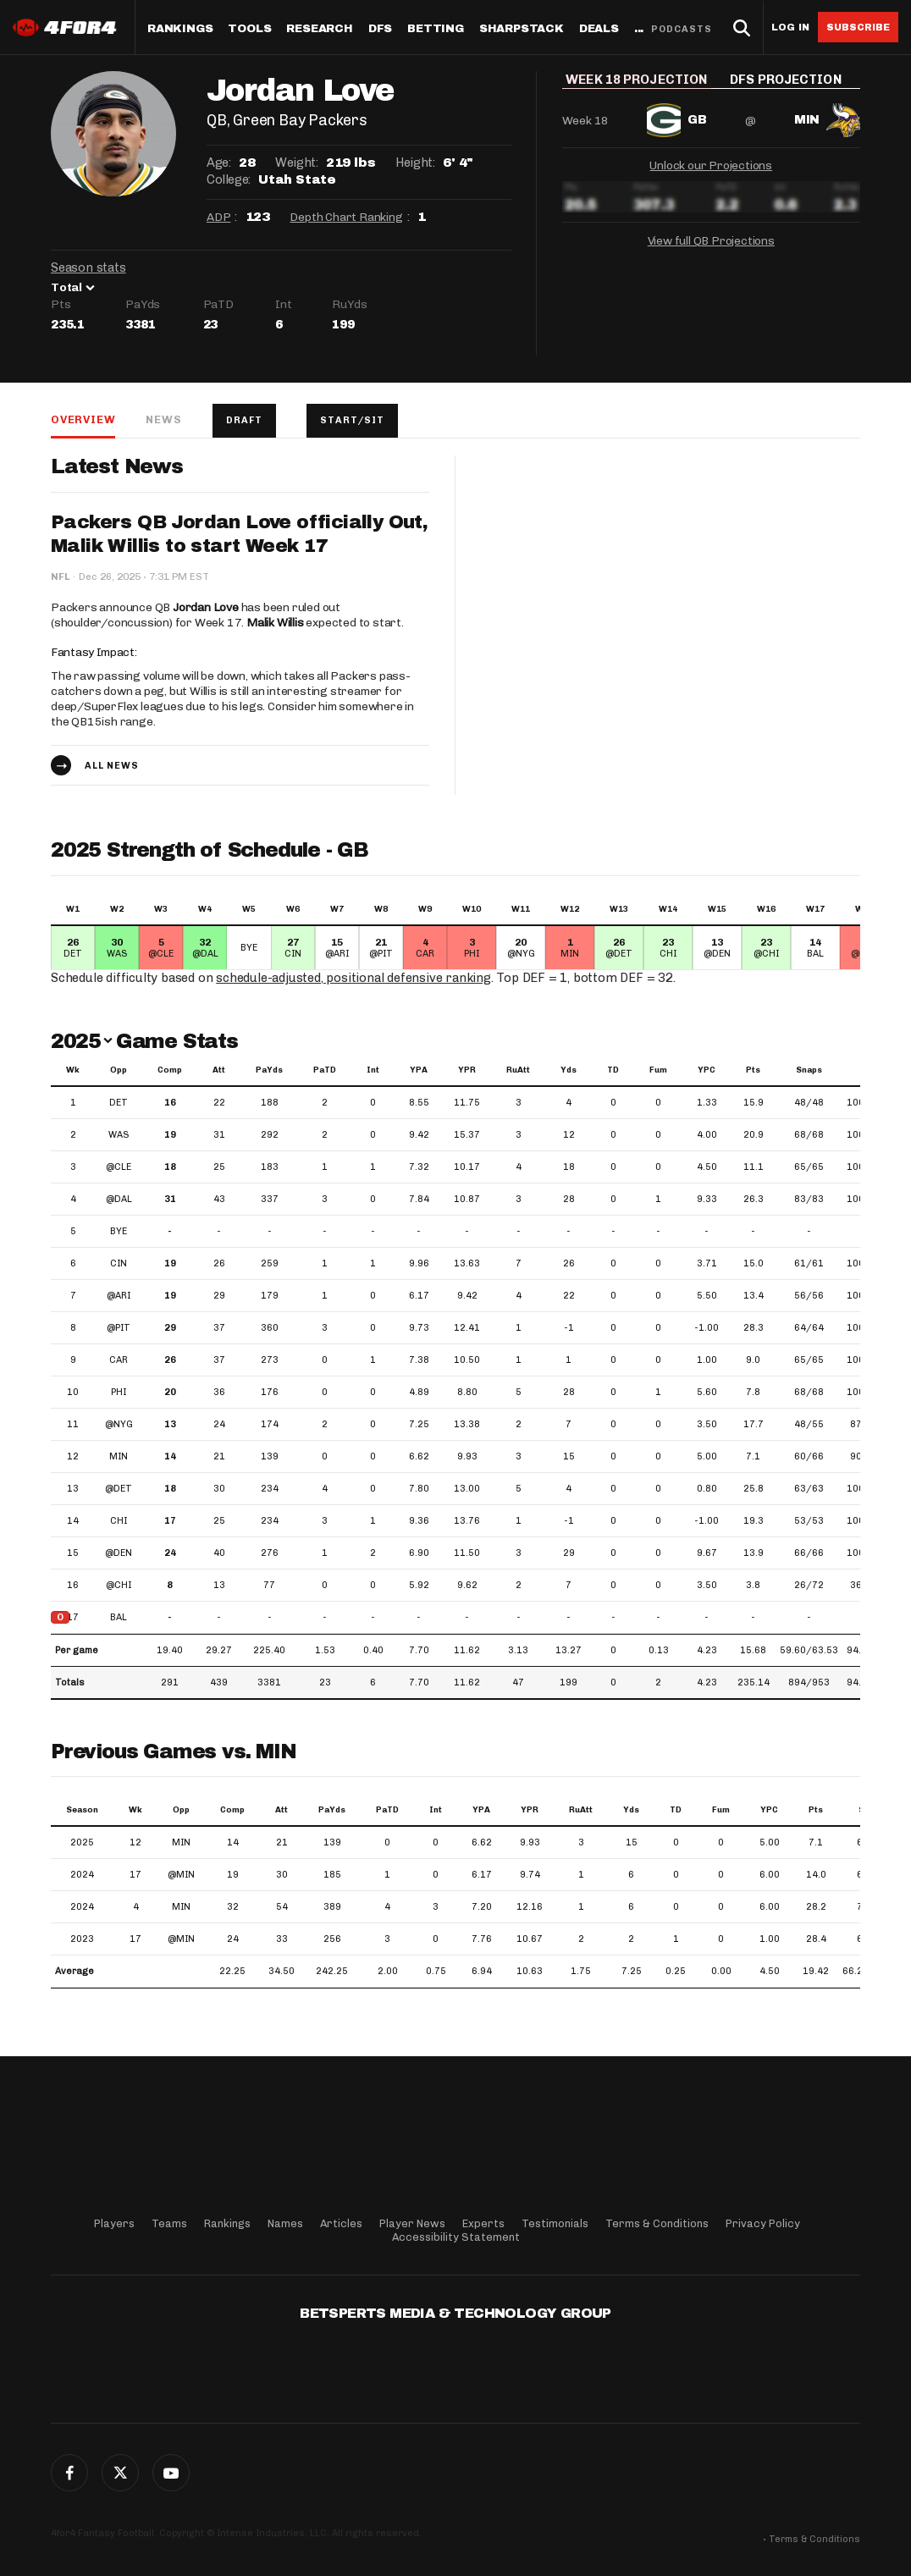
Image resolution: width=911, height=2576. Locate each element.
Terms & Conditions (657, 2223)
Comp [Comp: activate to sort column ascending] (169, 1070)
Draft (244, 420)
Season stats (88, 267)
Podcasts (681, 29)
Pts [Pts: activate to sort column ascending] (753, 1070)
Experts (483, 2223)
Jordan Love (206, 607)
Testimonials (555, 2223)
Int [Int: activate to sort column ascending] (373, 1070)
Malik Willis (275, 622)
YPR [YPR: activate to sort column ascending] (467, 1070)
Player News (412, 2223)
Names (285, 2223)
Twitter (120, 2472)
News (163, 419)
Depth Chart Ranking (346, 217)
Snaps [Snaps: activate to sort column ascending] (809, 1070)
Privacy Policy (763, 2223)
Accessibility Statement (456, 2237)
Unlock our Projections (710, 176)
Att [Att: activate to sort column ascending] (219, 1070)
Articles (341, 2223)
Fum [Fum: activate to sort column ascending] (658, 1070)
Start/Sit (352, 420)
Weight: (296, 162)
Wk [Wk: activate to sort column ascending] (73, 1070)
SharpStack (521, 29)
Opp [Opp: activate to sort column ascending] (118, 1070)
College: (229, 179)
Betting (435, 29)
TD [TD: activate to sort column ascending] (613, 1070)
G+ (171, 2472)
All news (112, 765)
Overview (83, 419)
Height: (414, 162)
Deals (599, 29)
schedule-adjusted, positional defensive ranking (353, 977)
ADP (218, 217)
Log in (790, 27)
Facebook (69, 2472)
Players (114, 2223)
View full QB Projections (711, 252)
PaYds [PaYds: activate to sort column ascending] (269, 1070)
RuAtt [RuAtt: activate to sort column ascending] (518, 1070)
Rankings (180, 29)
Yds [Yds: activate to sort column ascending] (568, 1070)
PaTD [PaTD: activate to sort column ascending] (324, 1070)
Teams (169, 2223)
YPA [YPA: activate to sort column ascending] (419, 1070)
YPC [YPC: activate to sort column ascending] (706, 1070)
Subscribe (858, 27)
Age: (218, 162)
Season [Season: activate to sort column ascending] (82, 1810)
